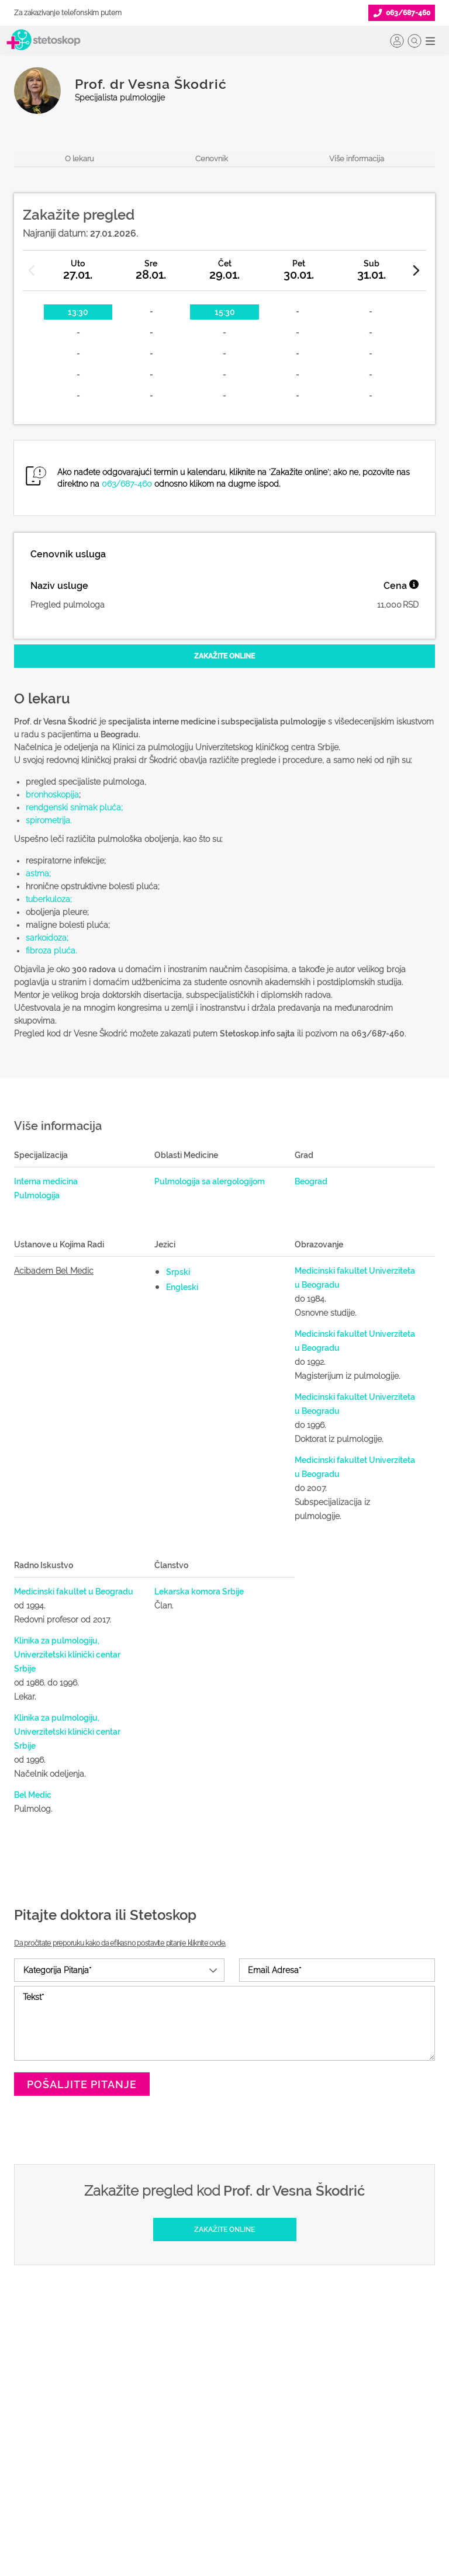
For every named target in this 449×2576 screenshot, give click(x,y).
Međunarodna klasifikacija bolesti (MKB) (77, 2474)
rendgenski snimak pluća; (74, 807)
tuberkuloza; (49, 899)
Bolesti (26, 2446)
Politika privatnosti (340, 2390)
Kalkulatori (34, 2502)
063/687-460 (127, 483)
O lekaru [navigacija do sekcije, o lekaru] (79, 158)
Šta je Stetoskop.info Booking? (215, 2371)
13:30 (78, 312)
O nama (321, 2371)
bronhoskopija (52, 794)
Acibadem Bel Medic (54, 1270)
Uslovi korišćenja (337, 2502)
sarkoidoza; (47, 937)
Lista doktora (184, 2502)
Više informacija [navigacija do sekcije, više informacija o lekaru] (356, 158)
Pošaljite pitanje (82, 2084)
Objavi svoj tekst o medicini (211, 2427)
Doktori (27, 2371)
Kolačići (321, 2409)
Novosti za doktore (195, 2465)
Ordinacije (33, 2390)
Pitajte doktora (41, 2427)
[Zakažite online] (224, 656)
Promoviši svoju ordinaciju (209, 2446)
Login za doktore (191, 2483)
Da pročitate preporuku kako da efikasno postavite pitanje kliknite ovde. (120, 1943)
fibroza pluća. (51, 950)
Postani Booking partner (205, 2390)
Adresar (321, 2446)
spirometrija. (48, 820)
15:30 (225, 312)
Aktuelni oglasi (333, 2483)
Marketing (324, 2427)
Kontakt (320, 2465)
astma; (38, 873)
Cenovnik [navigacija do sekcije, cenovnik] (211, 158)
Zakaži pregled (42, 2409)
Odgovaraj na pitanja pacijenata (220, 2409)
